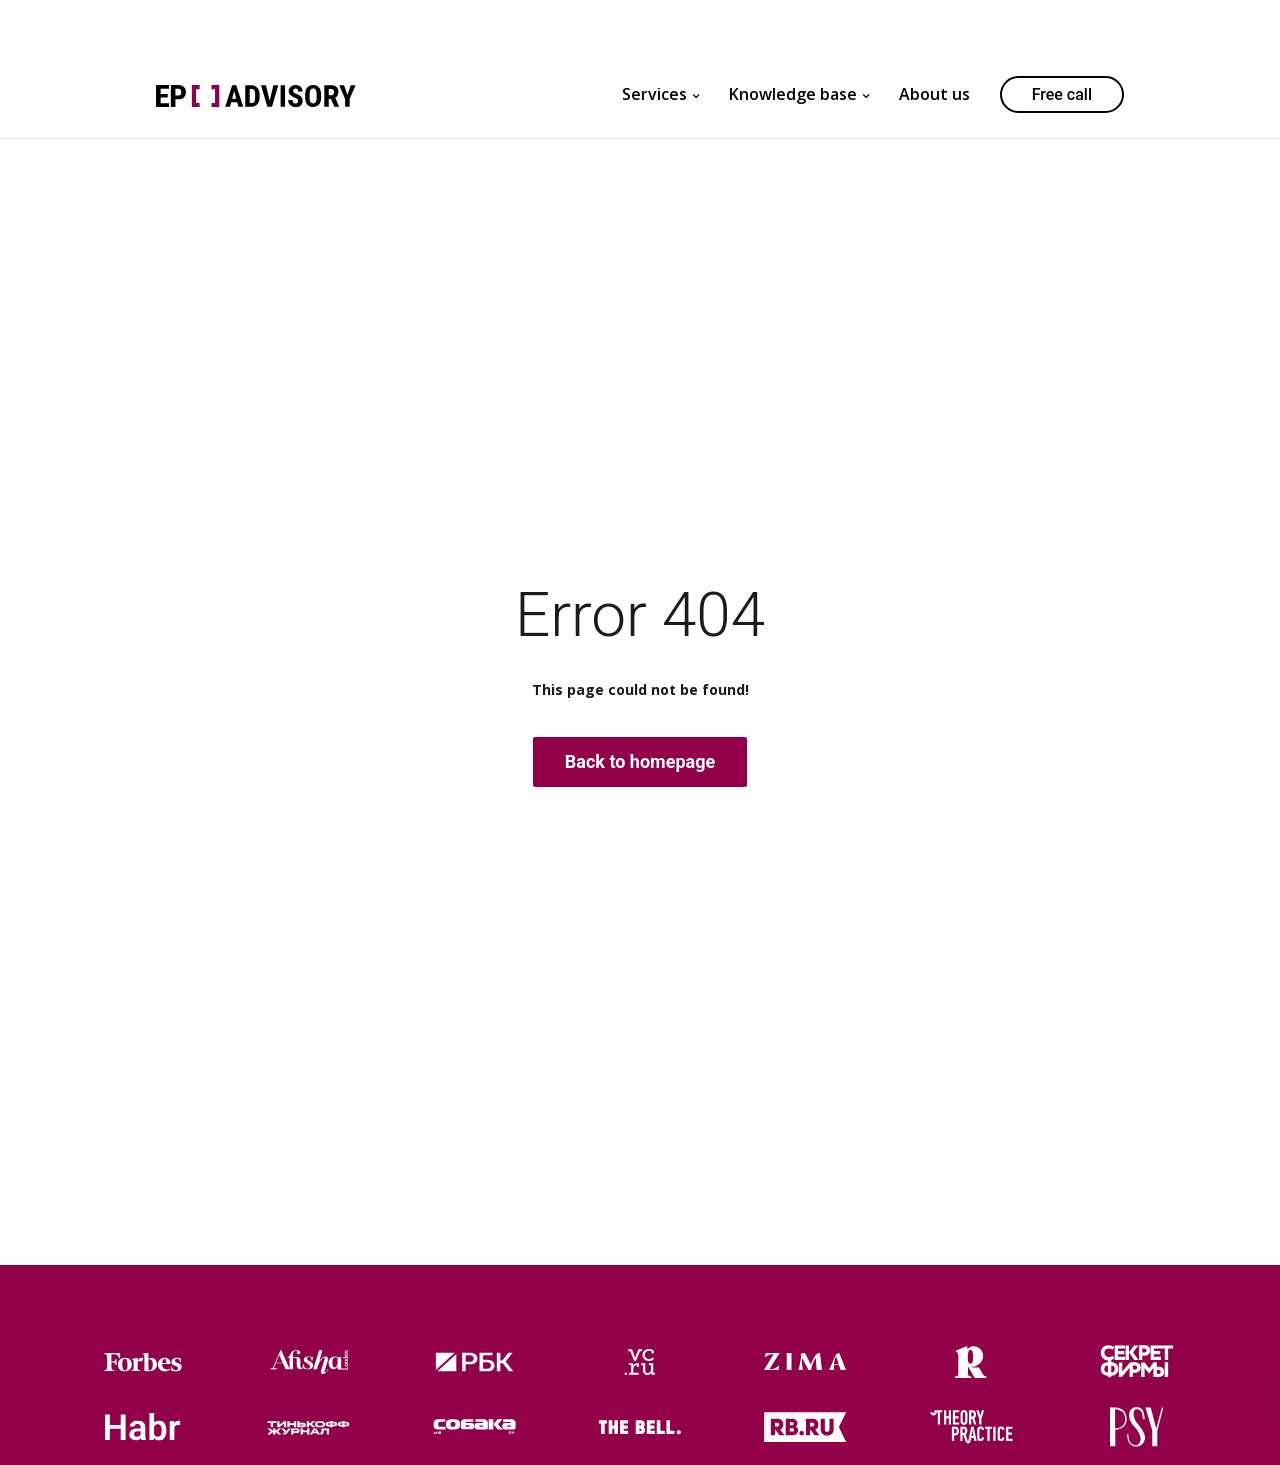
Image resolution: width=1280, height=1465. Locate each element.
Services (654, 94)
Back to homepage (640, 761)
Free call (1062, 94)
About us (934, 94)
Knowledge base (793, 94)
